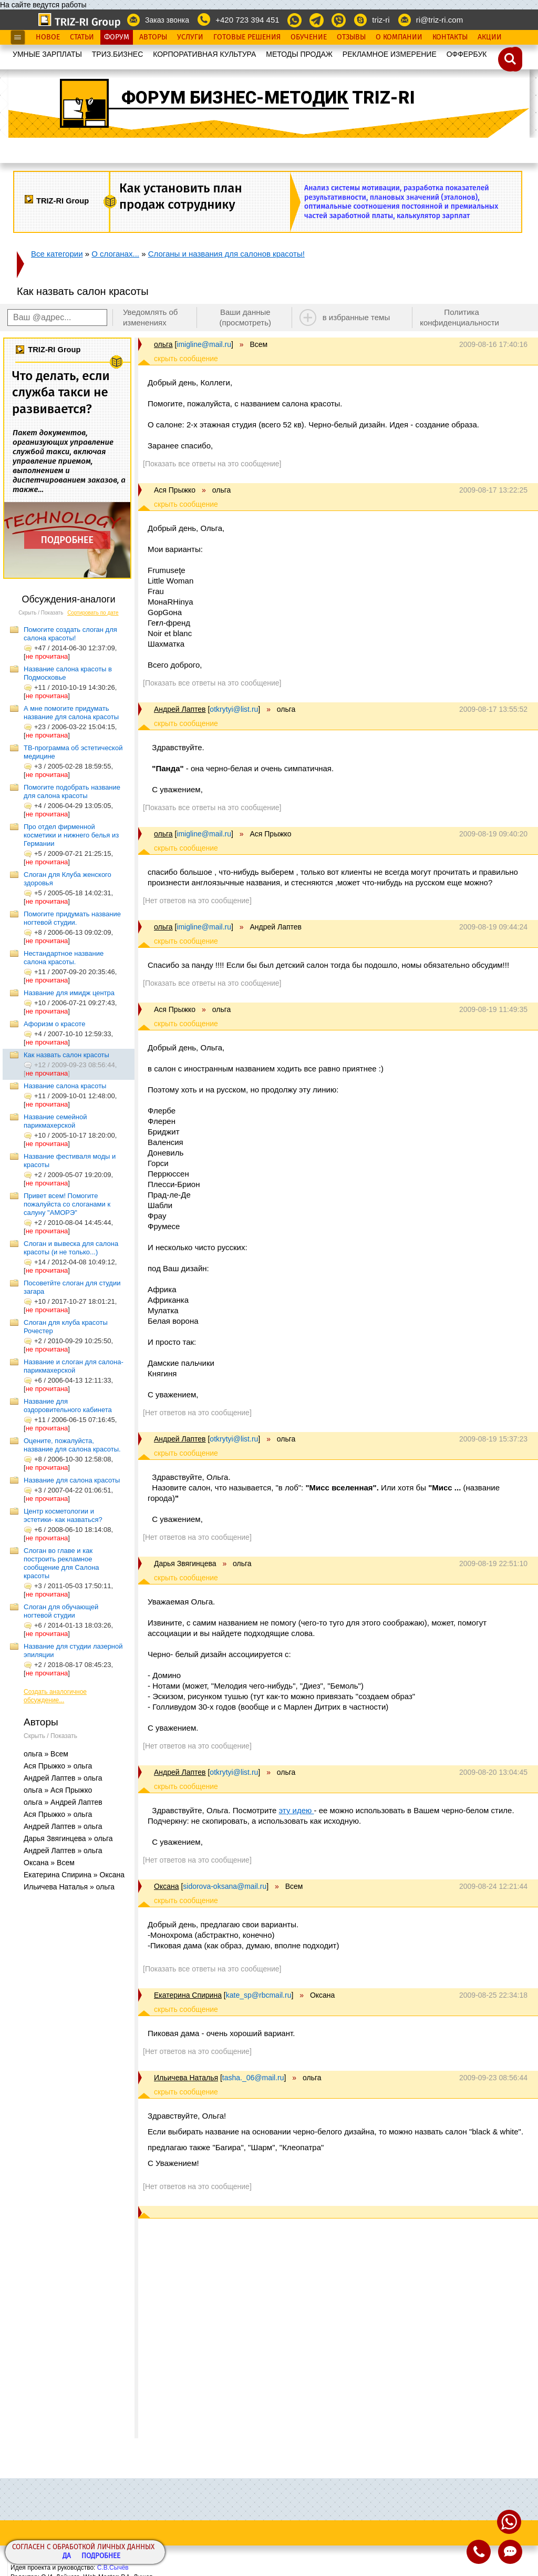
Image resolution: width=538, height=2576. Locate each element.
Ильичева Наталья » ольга (69, 1887)
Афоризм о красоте (54, 1024)
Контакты (450, 37)
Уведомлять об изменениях (150, 317)
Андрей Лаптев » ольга (63, 1778)
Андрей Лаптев (180, 709)
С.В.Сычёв (113, 2567)
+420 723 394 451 (247, 19)
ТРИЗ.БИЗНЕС (117, 54)
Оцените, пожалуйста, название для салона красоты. (72, 1445)
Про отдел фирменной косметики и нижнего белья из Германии (71, 835)
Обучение (309, 37)
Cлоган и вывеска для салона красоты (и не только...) (71, 1248)
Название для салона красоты (72, 1480)
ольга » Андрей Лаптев (63, 1802)
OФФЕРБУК (467, 54)
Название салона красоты (65, 1086)
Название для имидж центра (69, 993)
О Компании (399, 37)
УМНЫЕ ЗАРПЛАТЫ (47, 54)
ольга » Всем (46, 1754)
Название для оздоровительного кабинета (68, 1405)
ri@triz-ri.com (439, 19)
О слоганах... (115, 253)
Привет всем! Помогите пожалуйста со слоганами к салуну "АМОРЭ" (67, 1204)
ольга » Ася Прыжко (58, 1790)
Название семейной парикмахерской (55, 1121)
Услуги (190, 37)
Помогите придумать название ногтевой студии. (72, 918)
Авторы (153, 37)
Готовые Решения (247, 37)
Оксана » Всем (49, 1862)
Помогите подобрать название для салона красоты (72, 791)
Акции (490, 37)
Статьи (82, 37)
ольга (163, 344)
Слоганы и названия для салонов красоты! (226, 253)
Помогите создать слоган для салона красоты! (70, 634)
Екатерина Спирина (188, 1995)
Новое (48, 37)
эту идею (296, 1810)
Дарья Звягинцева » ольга (68, 1838)
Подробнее (100, 2556)
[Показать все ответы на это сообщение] (212, 463)
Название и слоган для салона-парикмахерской (73, 1366)
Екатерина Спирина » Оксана (74, 1874)
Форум (116, 37)
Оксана (166, 1886)
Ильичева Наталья (186, 2077)
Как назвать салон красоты (66, 1055)
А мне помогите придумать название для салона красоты (71, 712)
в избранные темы (356, 317)
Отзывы (351, 37)
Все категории (57, 253)
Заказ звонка (167, 20)
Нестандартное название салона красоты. (64, 957)
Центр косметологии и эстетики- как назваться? (63, 1515)
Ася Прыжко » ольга (58, 1766)
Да (67, 2556)
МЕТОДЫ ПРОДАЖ (299, 54)
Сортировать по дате (93, 613)
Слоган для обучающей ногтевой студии (61, 1611)
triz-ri (380, 19)
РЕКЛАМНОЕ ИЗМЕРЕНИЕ (390, 54)
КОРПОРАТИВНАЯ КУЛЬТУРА (204, 54)
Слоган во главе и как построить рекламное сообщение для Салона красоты (61, 1563)
